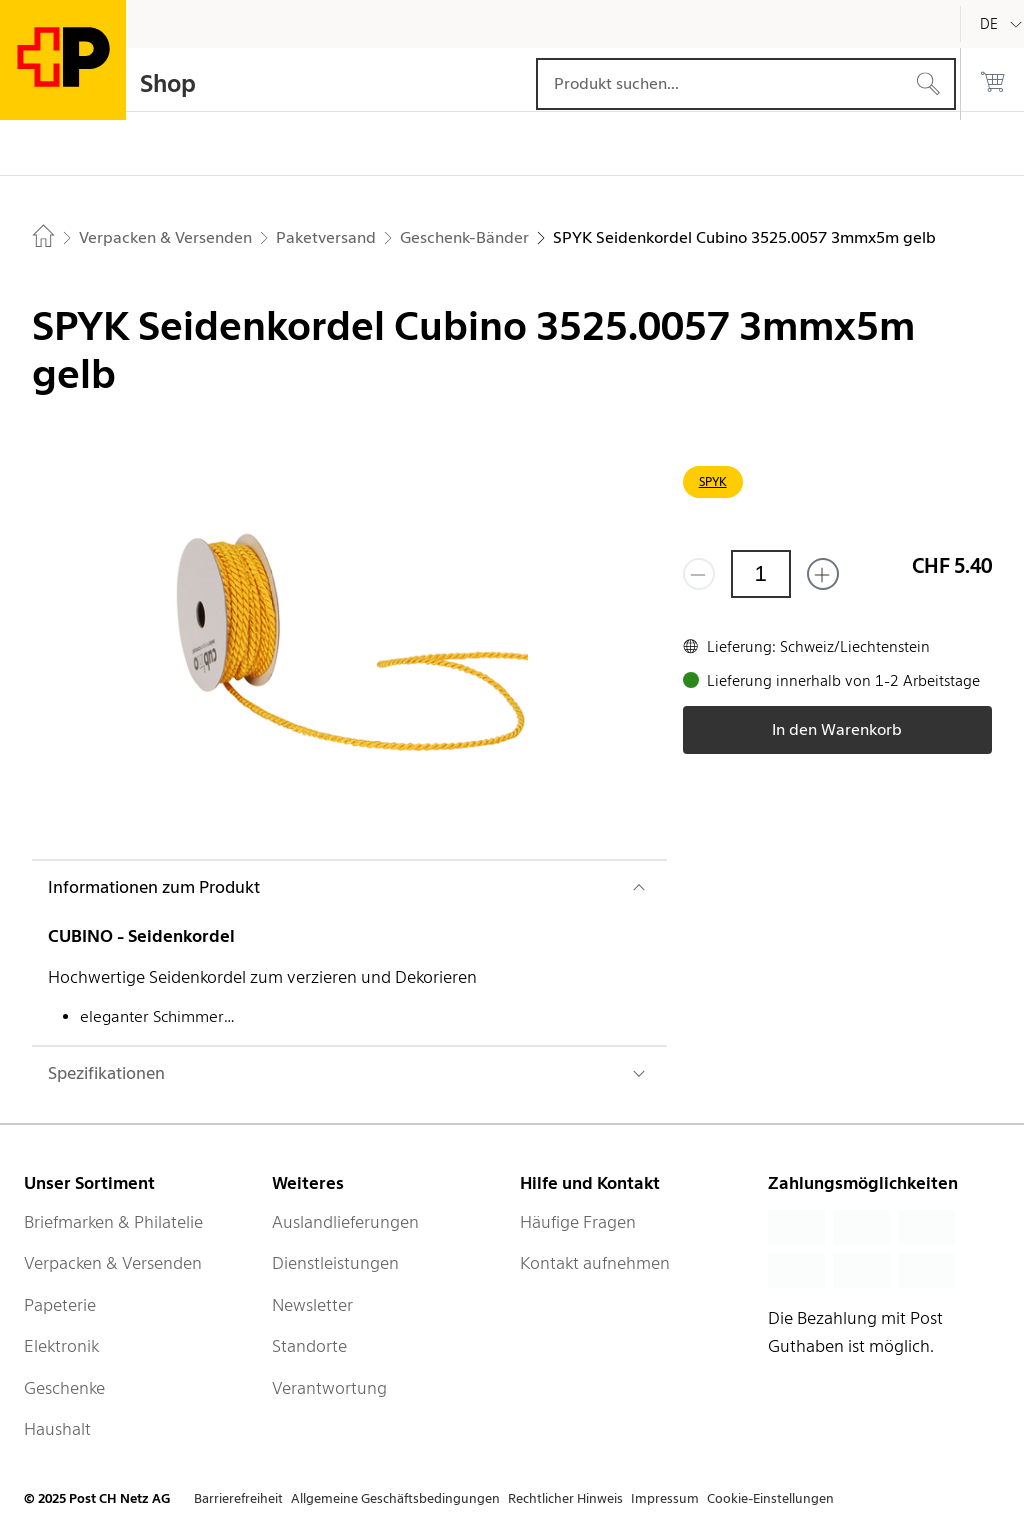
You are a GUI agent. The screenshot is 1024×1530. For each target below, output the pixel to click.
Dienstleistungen (335, 1263)
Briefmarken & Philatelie (113, 1222)
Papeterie (60, 1305)
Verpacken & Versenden (113, 1263)
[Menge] (761, 574)
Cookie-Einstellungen (770, 1498)
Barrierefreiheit (238, 1498)
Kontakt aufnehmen (595, 1263)
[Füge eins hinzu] (823, 574)
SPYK (713, 481)
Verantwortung (329, 1388)
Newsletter (312, 1305)
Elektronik (61, 1346)
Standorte (309, 1346)
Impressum (665, 1498)
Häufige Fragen (578, 1222)
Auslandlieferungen (345, 1222)
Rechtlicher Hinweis (565, 1498)
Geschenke (64, 1388)
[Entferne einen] (699, 574)
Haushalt (57, 1429)
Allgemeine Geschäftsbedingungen (395, 1498)
